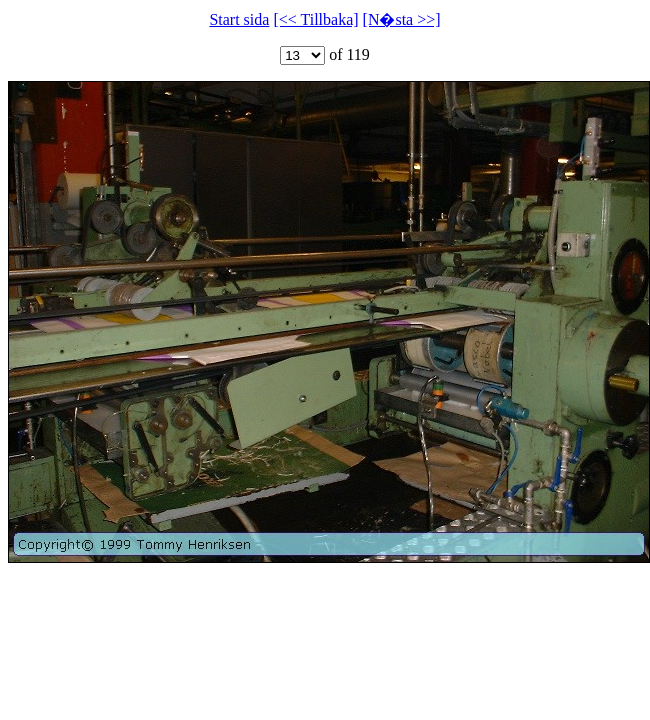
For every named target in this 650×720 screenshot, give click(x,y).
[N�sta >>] (402, 19)
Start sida (239, 19)
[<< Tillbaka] (315, 19)
